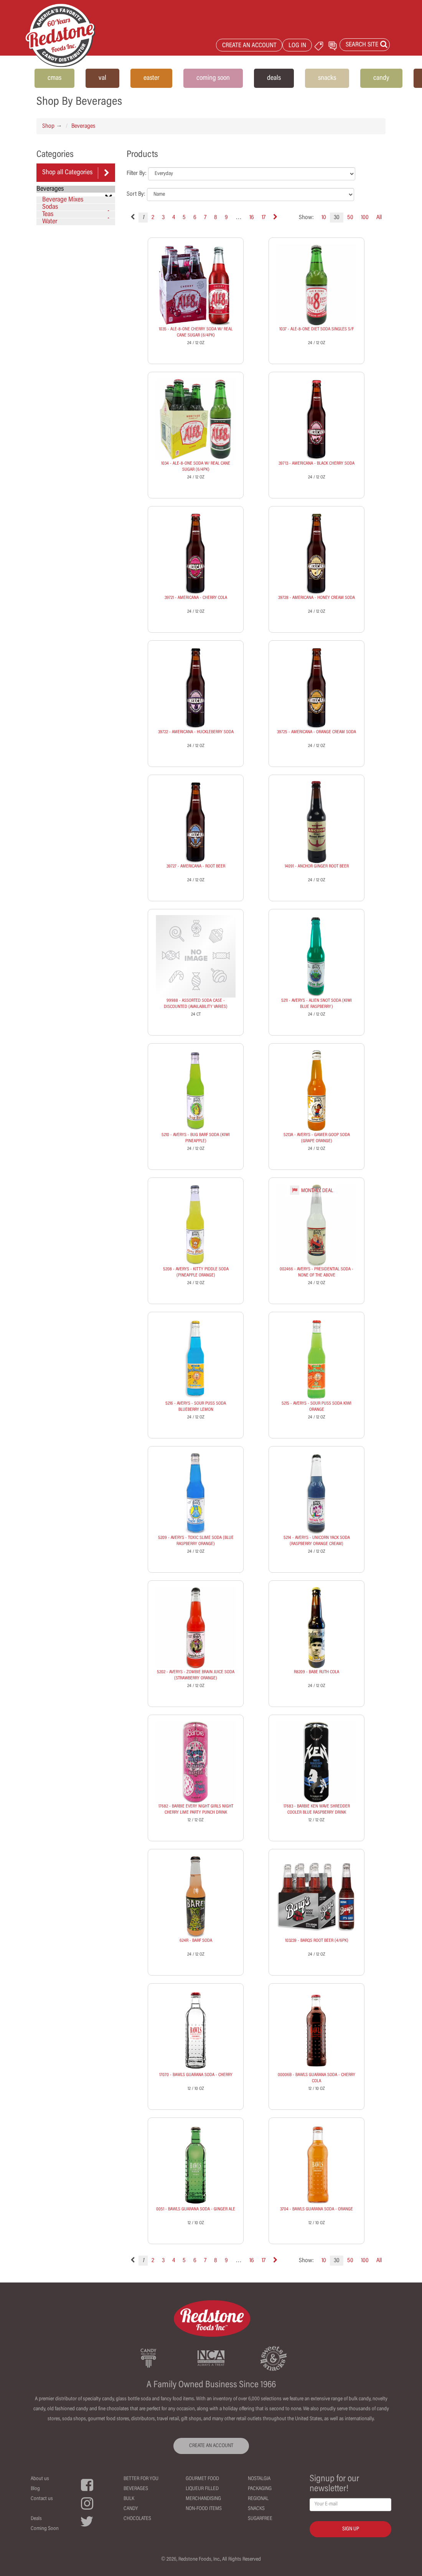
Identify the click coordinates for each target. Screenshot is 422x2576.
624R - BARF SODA (196, 1940)
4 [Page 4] (173, 217)
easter (151, 78)
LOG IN (297, 46)
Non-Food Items (204, 2509)
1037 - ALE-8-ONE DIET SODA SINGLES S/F (316, 329)
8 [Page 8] (215, 217)
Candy (131, 2509)
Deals (36, 2519)
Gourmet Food (202, 2479)
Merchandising (203, 2499)
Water (49, 221)
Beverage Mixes (62, 199)
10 (323, 217)
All (379, 217)
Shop (48, 126)
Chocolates (137, 2519)
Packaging (260, 2489)
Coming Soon (45, 2528)
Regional (258, 2499)
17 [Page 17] (263, 217)
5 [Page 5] (184, 217)
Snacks (256, 2509)
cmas (54, 78)
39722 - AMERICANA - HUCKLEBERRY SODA (196, 732)
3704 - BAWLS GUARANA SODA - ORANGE (316, 2209)
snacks (327, 78)
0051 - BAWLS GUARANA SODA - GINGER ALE (195, 2209)
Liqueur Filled (202, 2489)
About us (40, 2479)
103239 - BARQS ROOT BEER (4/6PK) (316, 1940)
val (102, 78)
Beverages (83, 126)
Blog (35, 2489)
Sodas (77, 207)
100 (365, 217)
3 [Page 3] (163, 217)
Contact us (42, 2499)
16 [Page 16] (251, 217)
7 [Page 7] (205, 217)
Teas (77, 214)
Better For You (141, 2479)
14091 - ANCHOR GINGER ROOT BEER (317, 866)
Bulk (129, 2499)
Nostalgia (259, 2479)
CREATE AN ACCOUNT (249, 46)
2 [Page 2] (153, 217)
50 (350, 217)
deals (274, 78)
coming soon (213, 78)
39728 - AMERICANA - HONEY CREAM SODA (316, 597)
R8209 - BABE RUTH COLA (316, 1672)
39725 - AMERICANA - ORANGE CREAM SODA (316, 732)
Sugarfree (260, 2519)
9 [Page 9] (226, 217)
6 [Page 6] (194, 217)
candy (381, 78)
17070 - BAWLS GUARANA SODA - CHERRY (195, 2075)
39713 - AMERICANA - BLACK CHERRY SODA (316, 463)
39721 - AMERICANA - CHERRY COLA (196, 597)
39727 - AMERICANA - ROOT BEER (195, 866)
